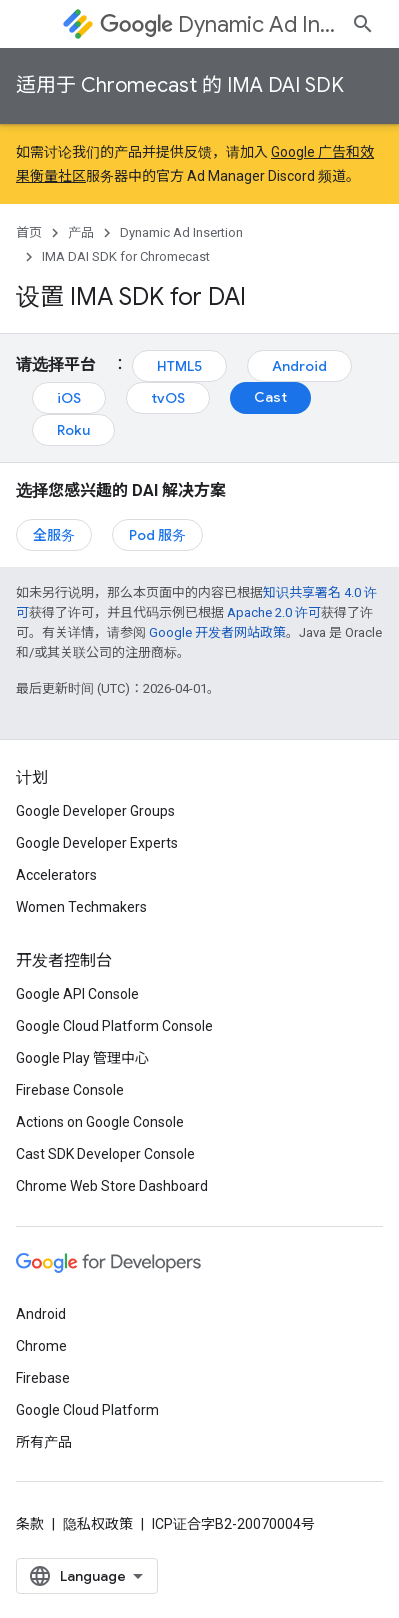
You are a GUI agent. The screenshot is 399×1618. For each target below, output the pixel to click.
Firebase (43, 1378)
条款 (30, 1524)
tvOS (168, 398)
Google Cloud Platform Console (114, 1026)
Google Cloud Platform (87, 1410)
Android (299, 366)
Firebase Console (70, 1090)
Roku (73, 430)
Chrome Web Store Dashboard (112, 1186)
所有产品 (44, 1442)
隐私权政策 (98, 1524)
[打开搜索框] (363, 24)
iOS (69, 398)
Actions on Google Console (100, 1122)
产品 (81, 232)
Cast (270, 397)
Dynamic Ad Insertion (217, 24)
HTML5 (179, 366)
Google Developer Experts (97, 843)
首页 (29, 232)
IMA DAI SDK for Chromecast (126, 256)
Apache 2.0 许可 (274, 612)
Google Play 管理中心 (82, 1058)
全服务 (54, 535)
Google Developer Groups (95, 811)
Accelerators (56, 875)
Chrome (41, 1346)
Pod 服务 (157, 535)
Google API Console (77, 994)
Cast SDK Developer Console (105, 1154)
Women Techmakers (81, 907)
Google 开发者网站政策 (217, 632)
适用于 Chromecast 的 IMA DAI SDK (180, 85)
